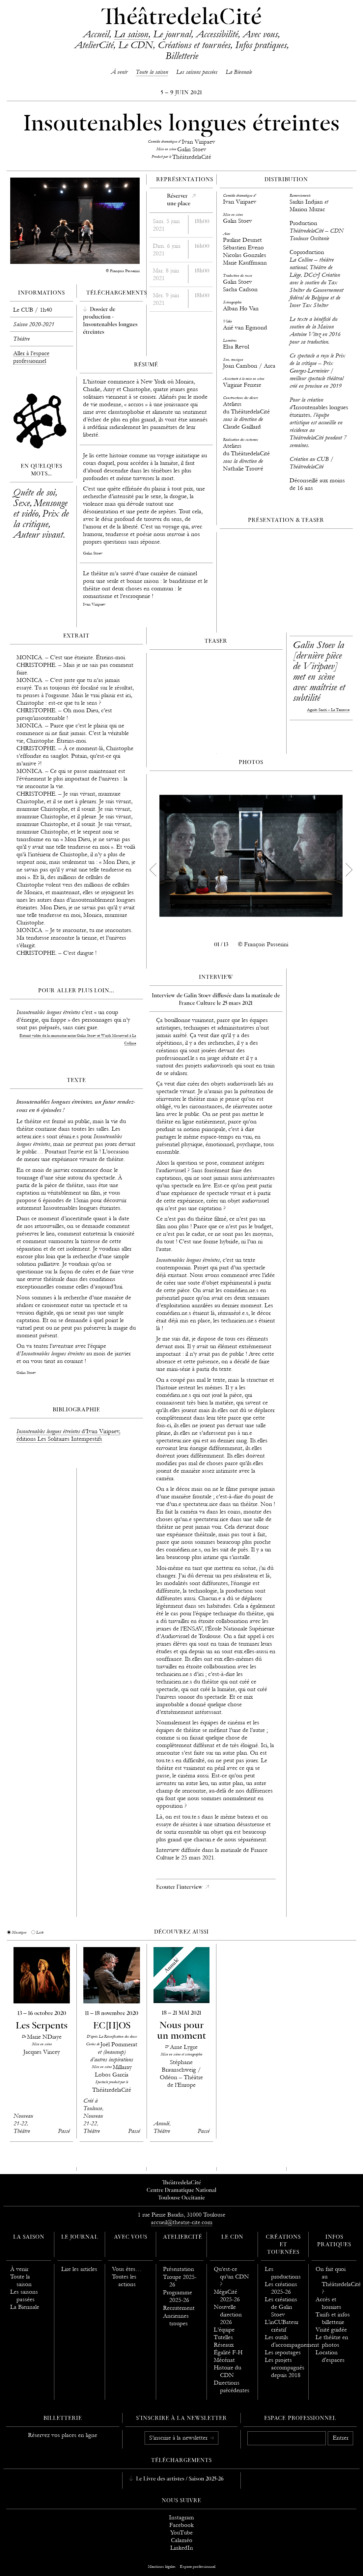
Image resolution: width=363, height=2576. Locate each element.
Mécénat (224, 2360)
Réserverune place (178, 200)
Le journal (172, 34)
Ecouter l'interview (180, 1887)
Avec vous (260, 34)
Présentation (178, 2269)
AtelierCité (93, 45)
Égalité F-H (228, 2352)
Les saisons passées (196, 72)
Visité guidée (331, 2329)
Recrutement (179, 2308)
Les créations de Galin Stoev (281, 2307)
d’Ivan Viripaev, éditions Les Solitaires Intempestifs (68, 1435)
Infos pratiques (261, 45)
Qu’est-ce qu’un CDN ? (231, 2277)
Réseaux (224, 2344)
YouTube (181, 2532)
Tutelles (223, 2337)
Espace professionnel (300, 2418)
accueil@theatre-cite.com (181, 2222)
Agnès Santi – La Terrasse (328, 709)
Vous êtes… (127, 2269)
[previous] (153, 870)
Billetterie (181, 56)
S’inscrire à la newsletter (179, 2437)
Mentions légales (162, 2566)
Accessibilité (217, 34)
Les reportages (283, 2352)
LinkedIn (181, 2547)
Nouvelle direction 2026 (228, 2315)
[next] (349, 870)
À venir (119, 72)
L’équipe (224, 2329)
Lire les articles (79, 2269)
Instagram (181, 2517)
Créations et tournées (194, 45)
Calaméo (181, 2540)
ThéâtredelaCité (181, 18)
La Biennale (239, 72)
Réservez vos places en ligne (62, 2435)
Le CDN (135, 45)
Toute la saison (152, 72)
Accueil (96, 34)
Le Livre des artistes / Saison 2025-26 (179, 2479)
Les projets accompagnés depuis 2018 (284, 2368)
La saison (131, 34)
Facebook (181, 2525)
